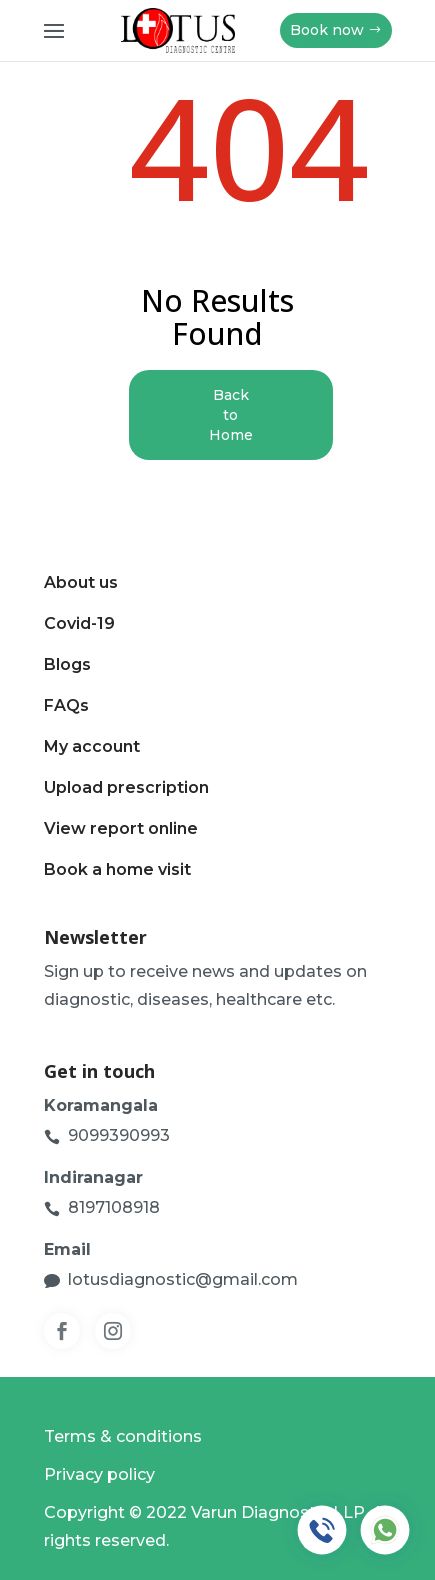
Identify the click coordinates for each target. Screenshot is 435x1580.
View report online (121, 828)
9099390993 (119, 1135)
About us (81, 582)
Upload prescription (126, 787)
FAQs (66, 705)
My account (92, 746)
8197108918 (114, 1207)
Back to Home (231, 415)
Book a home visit (117, 869)
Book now (327, 30)
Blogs (67, 664)
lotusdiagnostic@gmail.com (183, 1279)
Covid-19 (79, 623)
